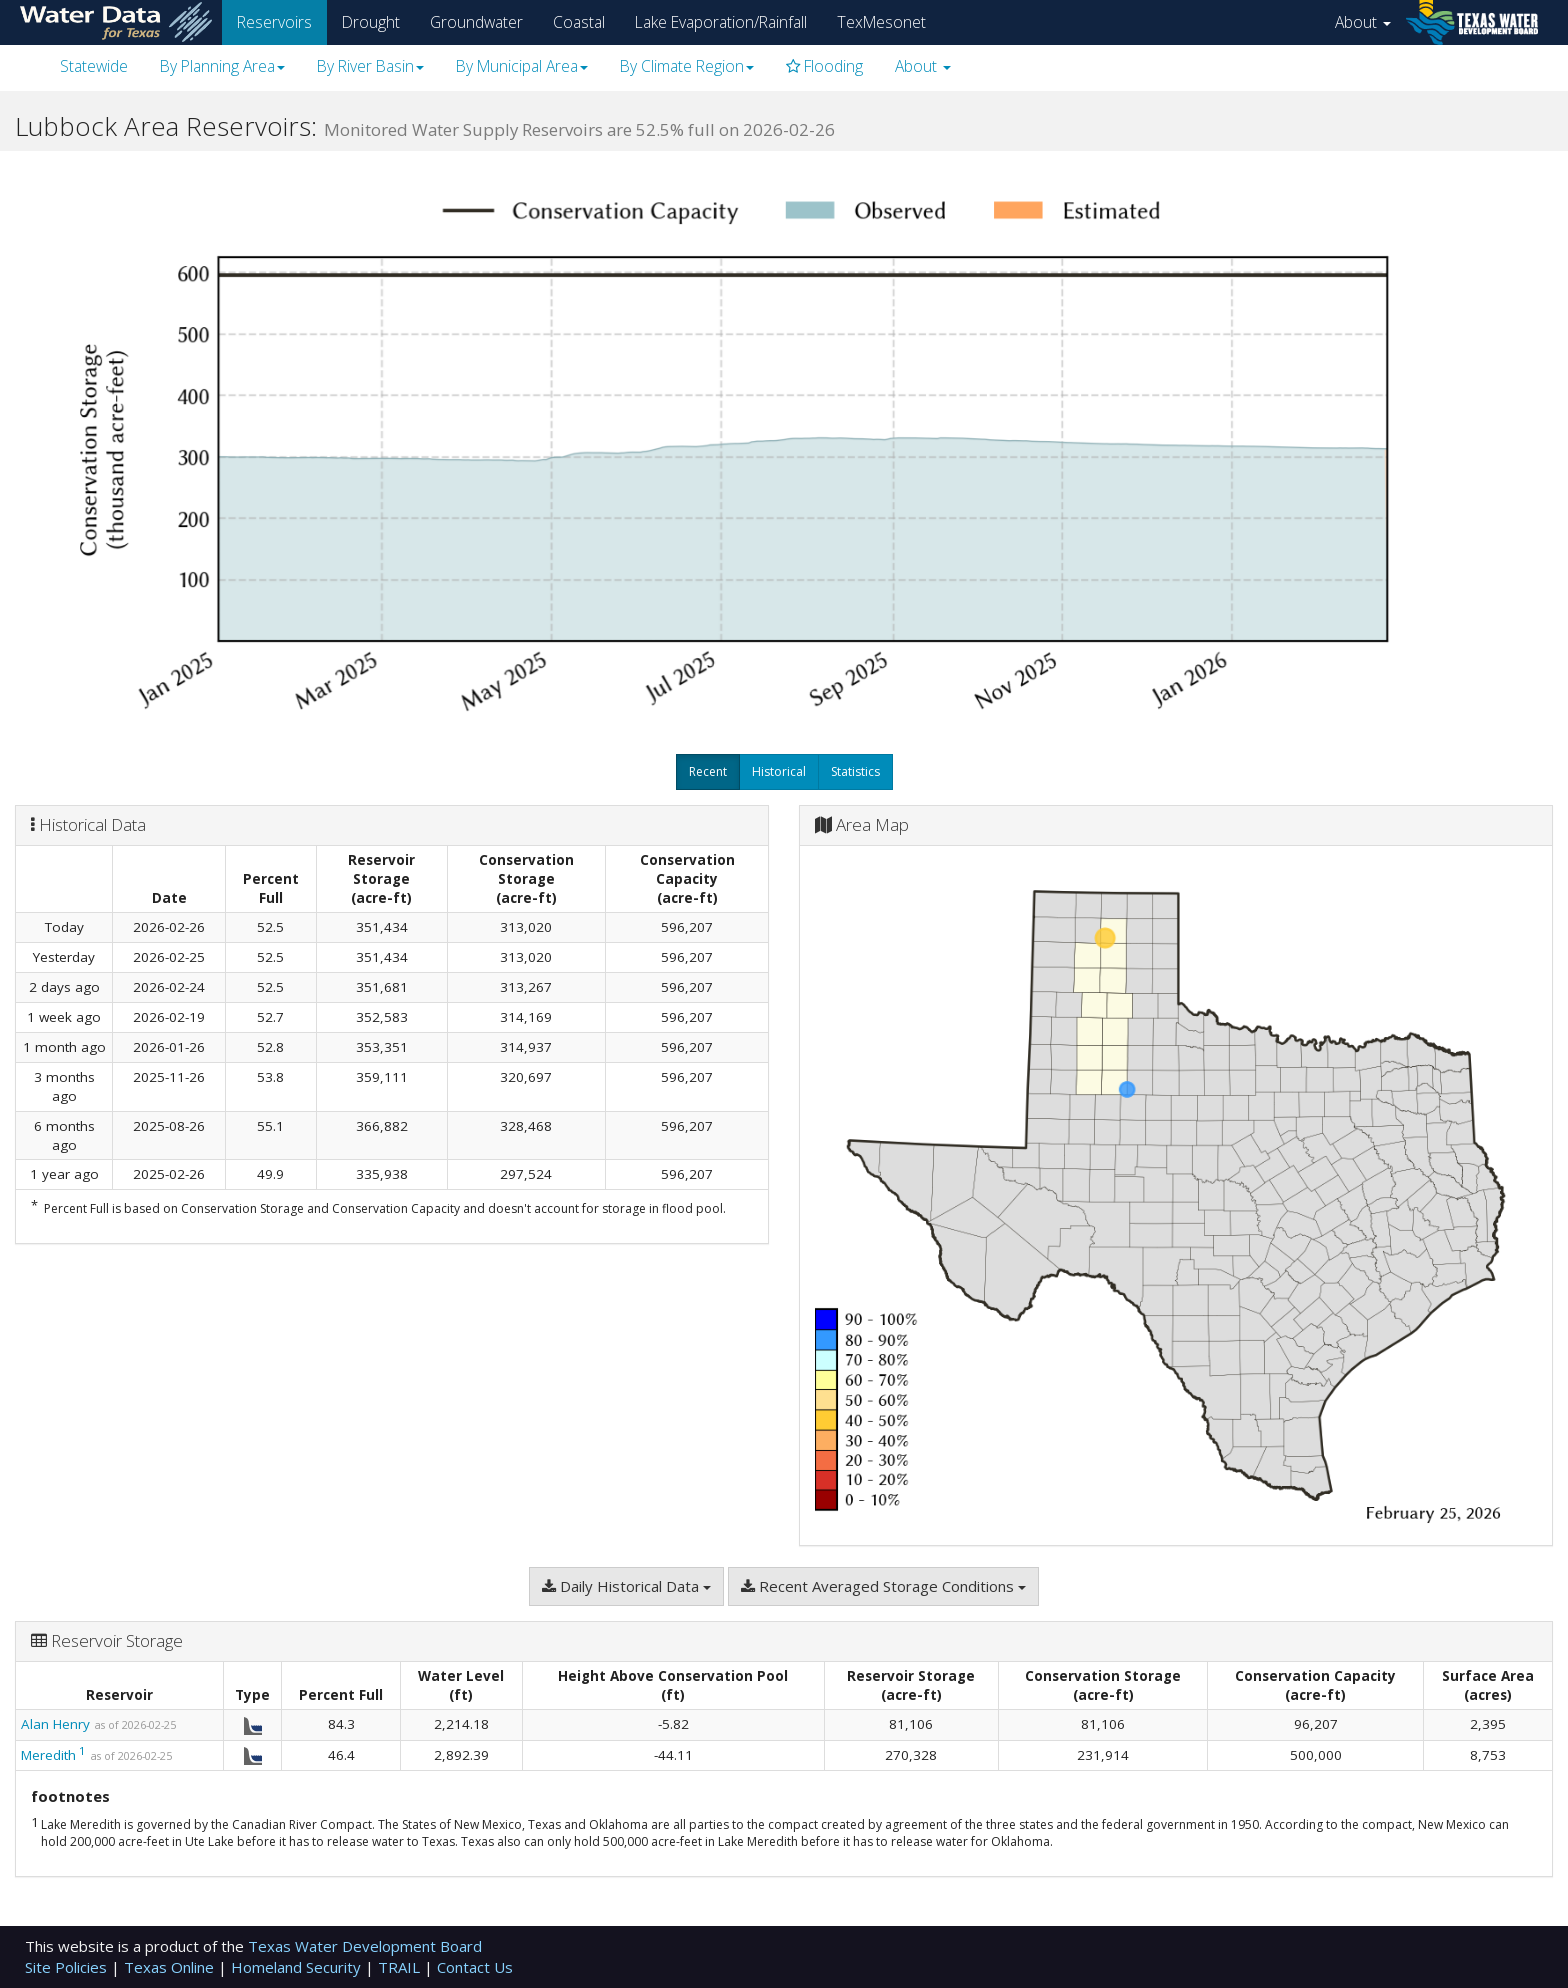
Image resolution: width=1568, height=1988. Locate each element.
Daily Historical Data (626, 1586)
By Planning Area (222, 66)
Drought (371, 22)
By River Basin (370, 66)
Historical (779, 771)
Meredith (48, 1755)
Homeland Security (298, 1967)
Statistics (855, 771)
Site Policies (68, 1967)
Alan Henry (55, 1724)
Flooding (824, 66)
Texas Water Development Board (365, 1946)
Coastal (579, 22)
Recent (708, 771)
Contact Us (475, 1967)
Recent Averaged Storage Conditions (883, 1586)
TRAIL (401, 1967)
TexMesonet (881, 22)
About (1363, 22)
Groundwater (476, 22)
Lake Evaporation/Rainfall (721, 22)
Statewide (94, 66)
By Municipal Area (522, 66)
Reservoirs (274, 22)
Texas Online (171, 1967)
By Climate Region (687, 66)
